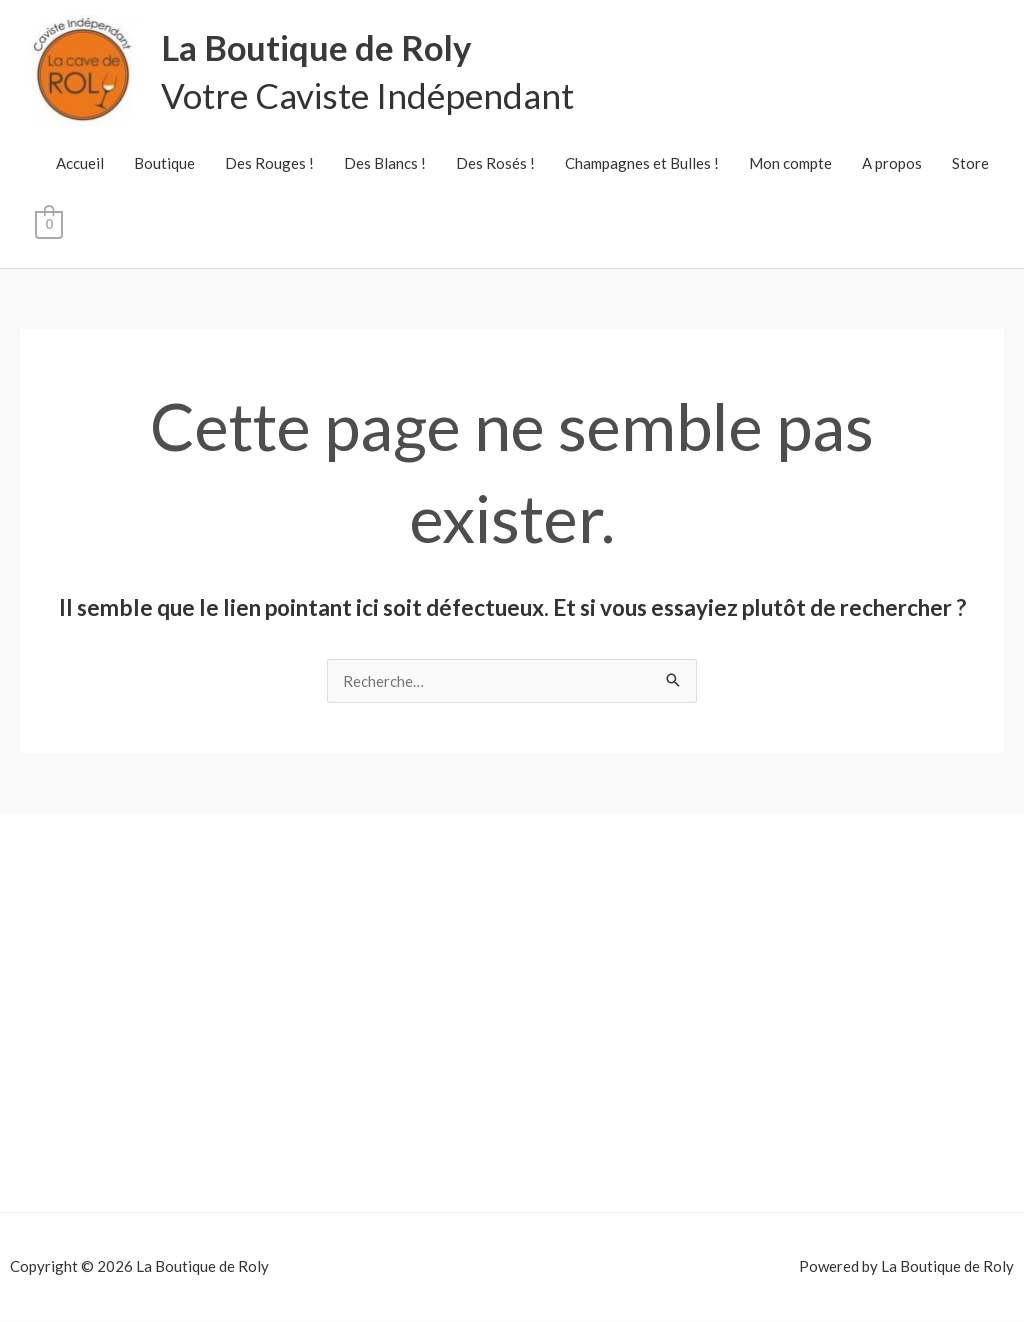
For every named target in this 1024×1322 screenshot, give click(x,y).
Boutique (164, 164)
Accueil (80, 164)
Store (970, 164)
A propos (892, 164)
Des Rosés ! (495, 164)
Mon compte (790, 164)
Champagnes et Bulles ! (642, 164)
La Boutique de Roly (318, 48)
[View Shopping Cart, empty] (48, 224)
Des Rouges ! (269, 164)
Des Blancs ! (385, 164)
